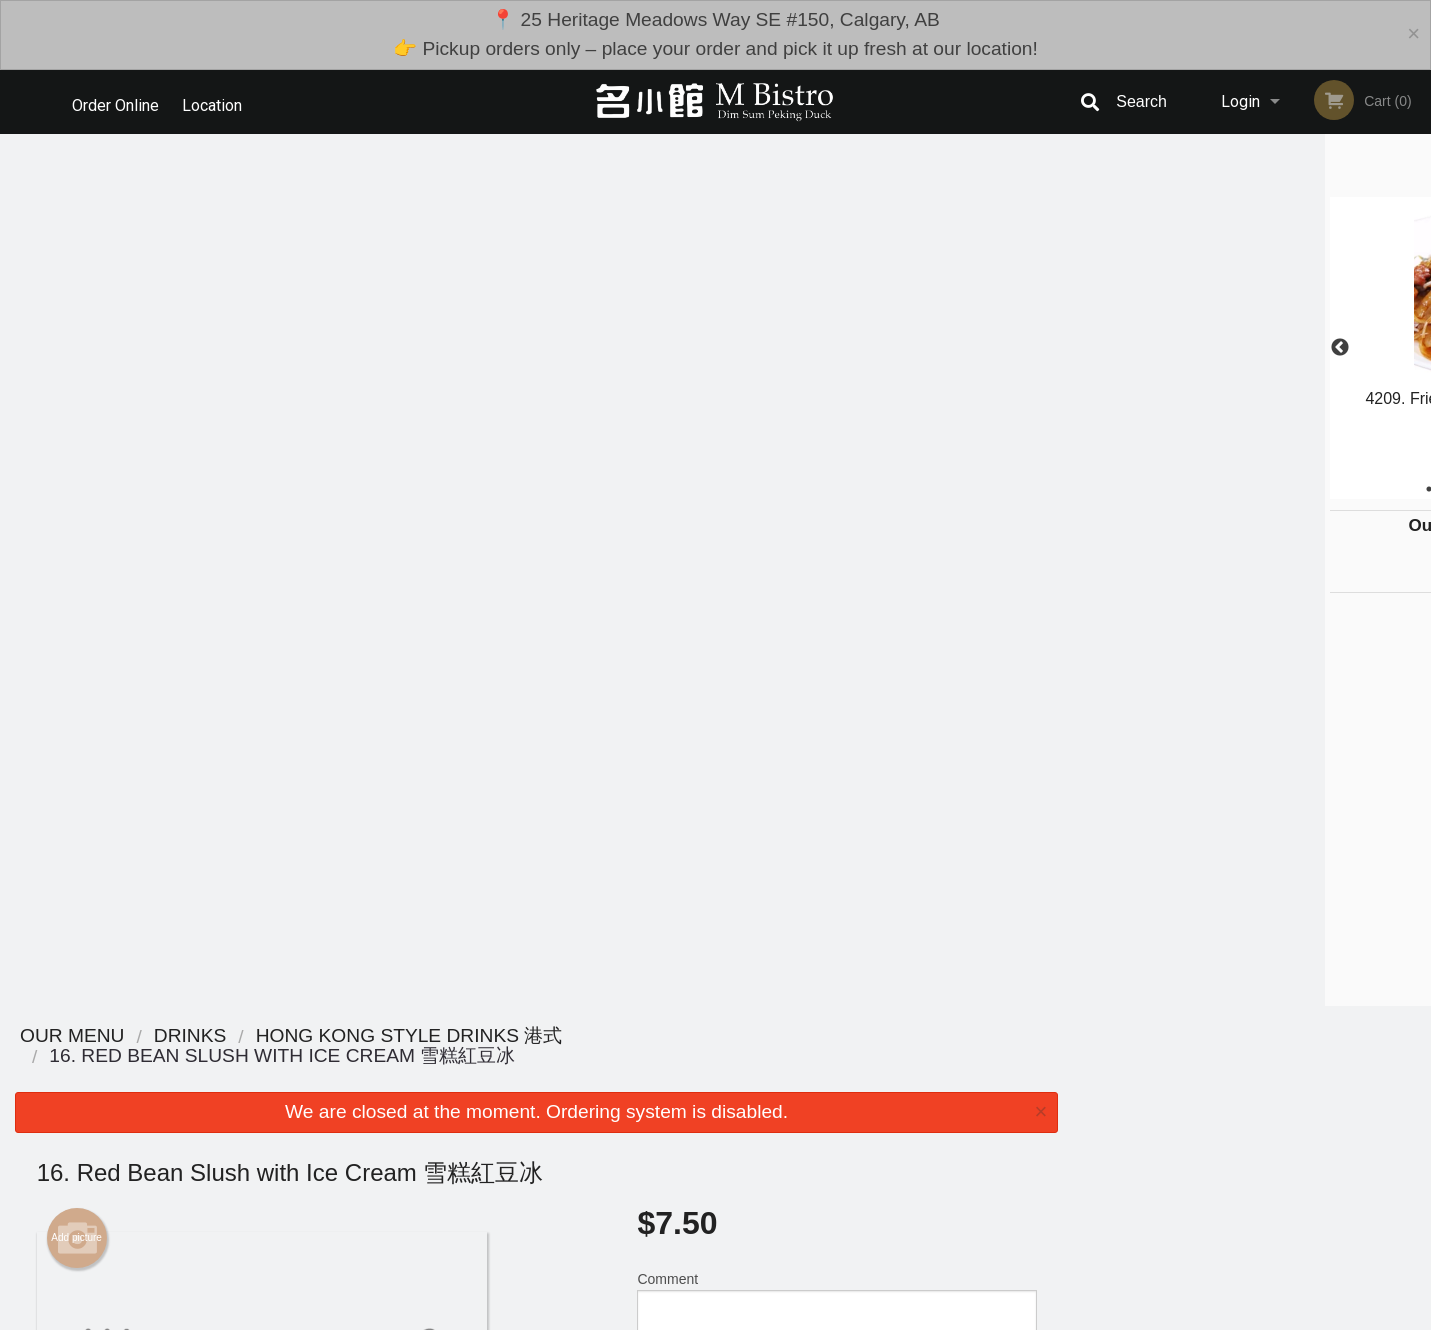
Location (217, 101)
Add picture (76, 366)
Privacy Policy (854, 1180)
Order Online (115, 101)
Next (1416, 348)
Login (1240, 101)
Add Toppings (828, 916)
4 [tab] (1267, 489)
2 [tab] (1207, 489)
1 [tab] (1177, 489)
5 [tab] (1297, 489)
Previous (1088, 348)
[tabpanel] (1252, 336)
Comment (836, 433)
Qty (698, 514)
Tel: (1041, 1180)
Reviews (838, 1132)
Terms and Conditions (876, 1156)
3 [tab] (1237, 489)
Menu (663, 1132)
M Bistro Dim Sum (307, 1106)
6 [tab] (1327, 489)
